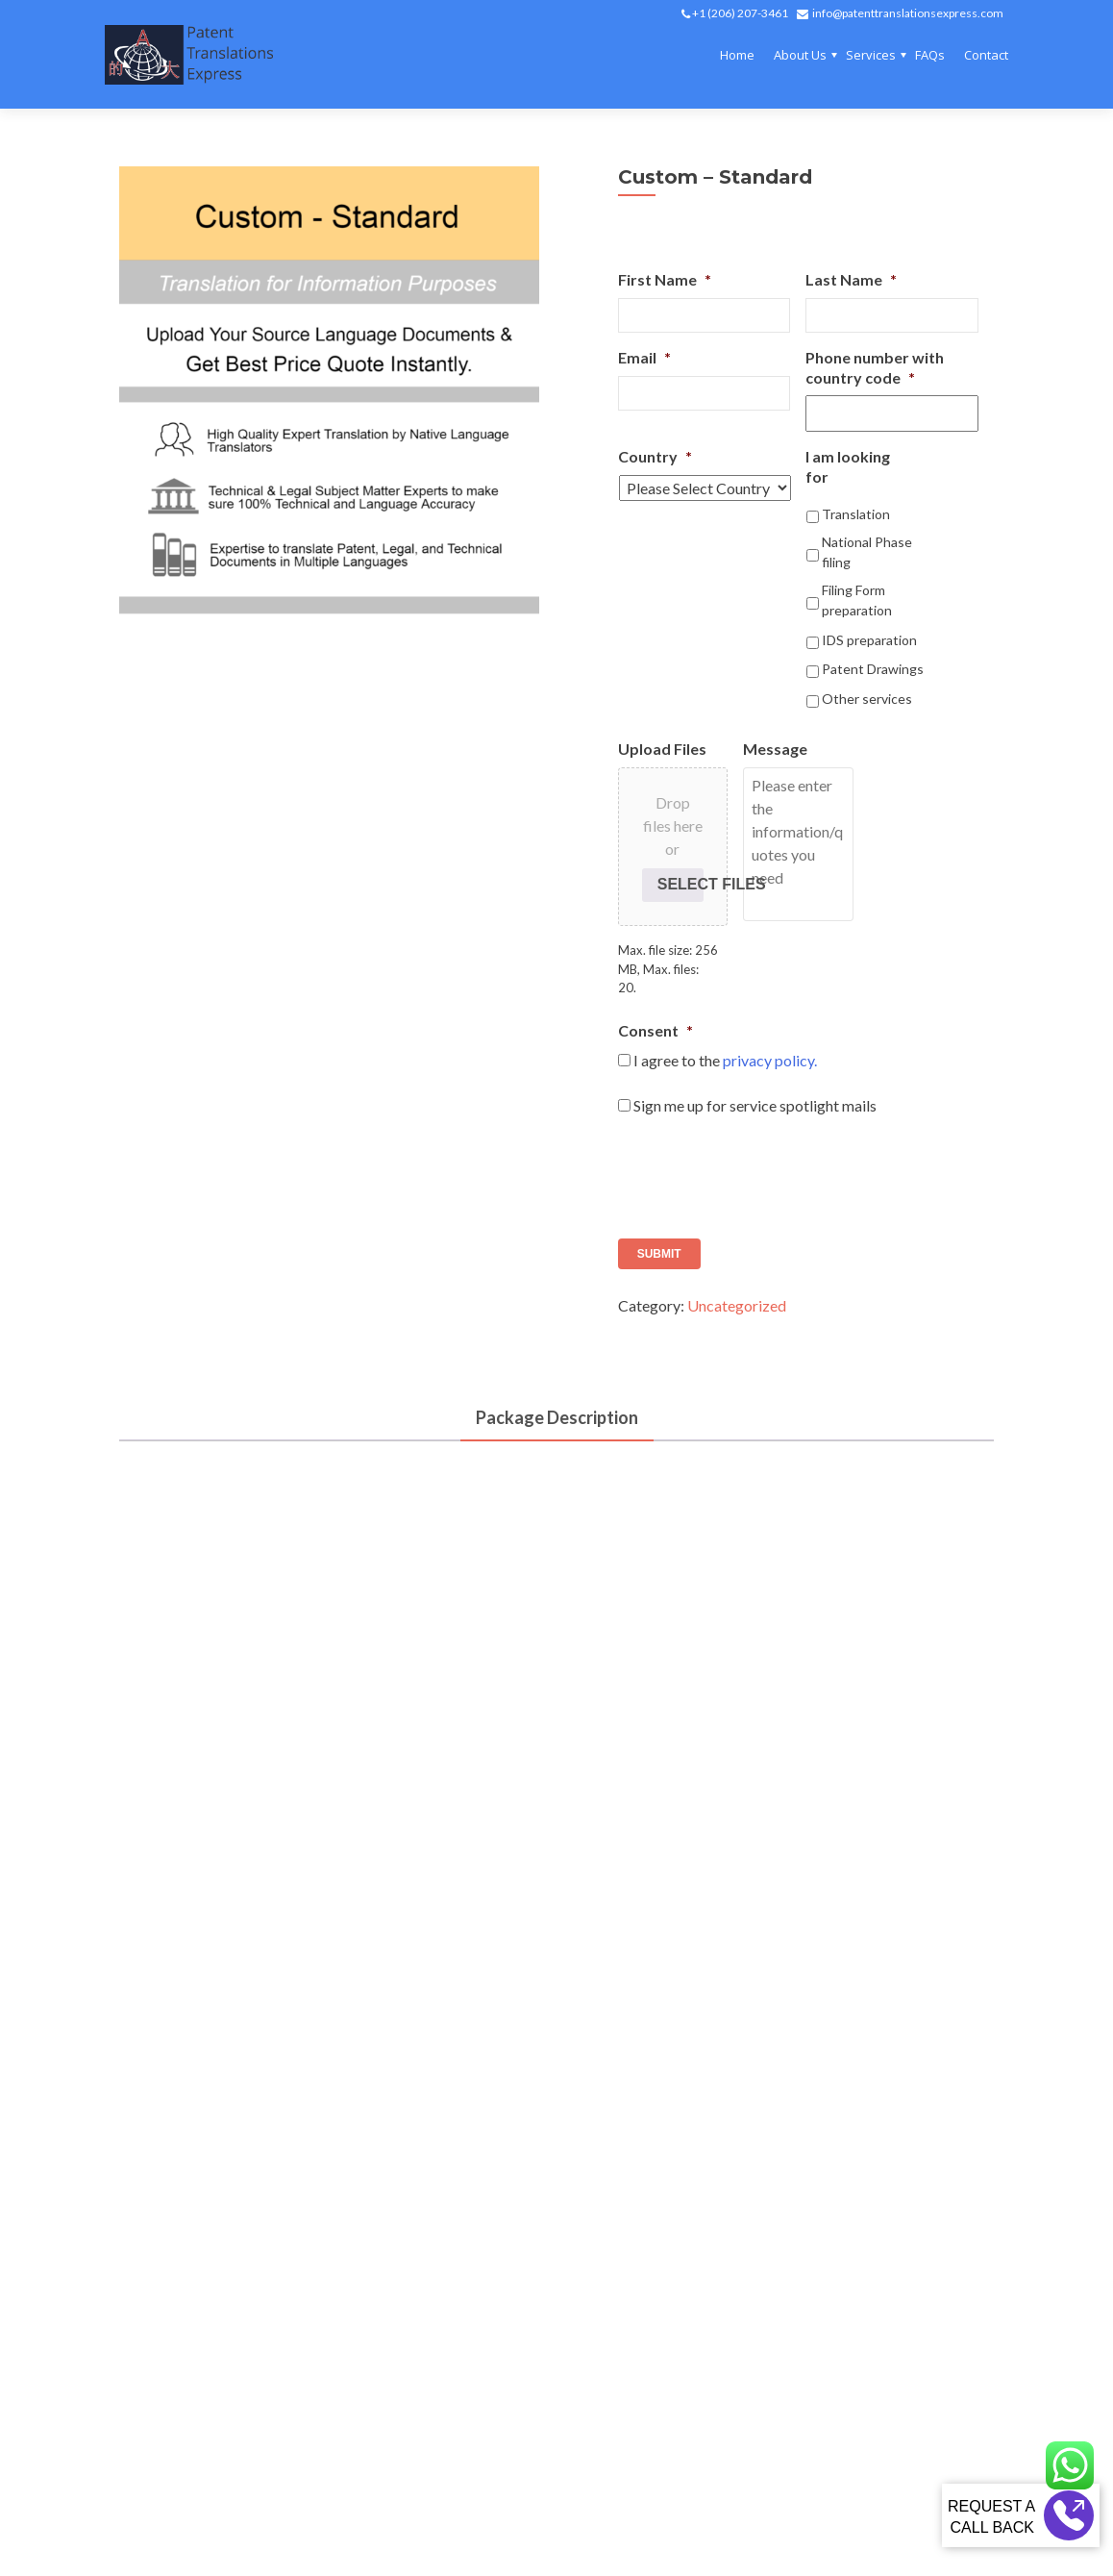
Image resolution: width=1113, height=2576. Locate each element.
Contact (986, 54)
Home (737, 54)
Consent (655, 1030)
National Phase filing (867, 552)
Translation (856, 514)
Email (644, 357)
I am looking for (847, 466)
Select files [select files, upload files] (680, 884)
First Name (664, 279)
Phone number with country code (874, 367)
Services (871, 54)
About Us (800, 54)
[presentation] (764, 1170)
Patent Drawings (873, 669)
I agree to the (725, 1060)
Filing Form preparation (857, 600)
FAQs (930, 54)
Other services (867, 698)
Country (655, 456)
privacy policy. (770, 1060)
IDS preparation (869, 640)
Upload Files (662, 748)
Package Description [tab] (557, 1417)
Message (775, 748)
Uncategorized (736, 1305)
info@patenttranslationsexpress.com (907, 13)
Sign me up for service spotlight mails (755, 1105)
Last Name (851, 279)
